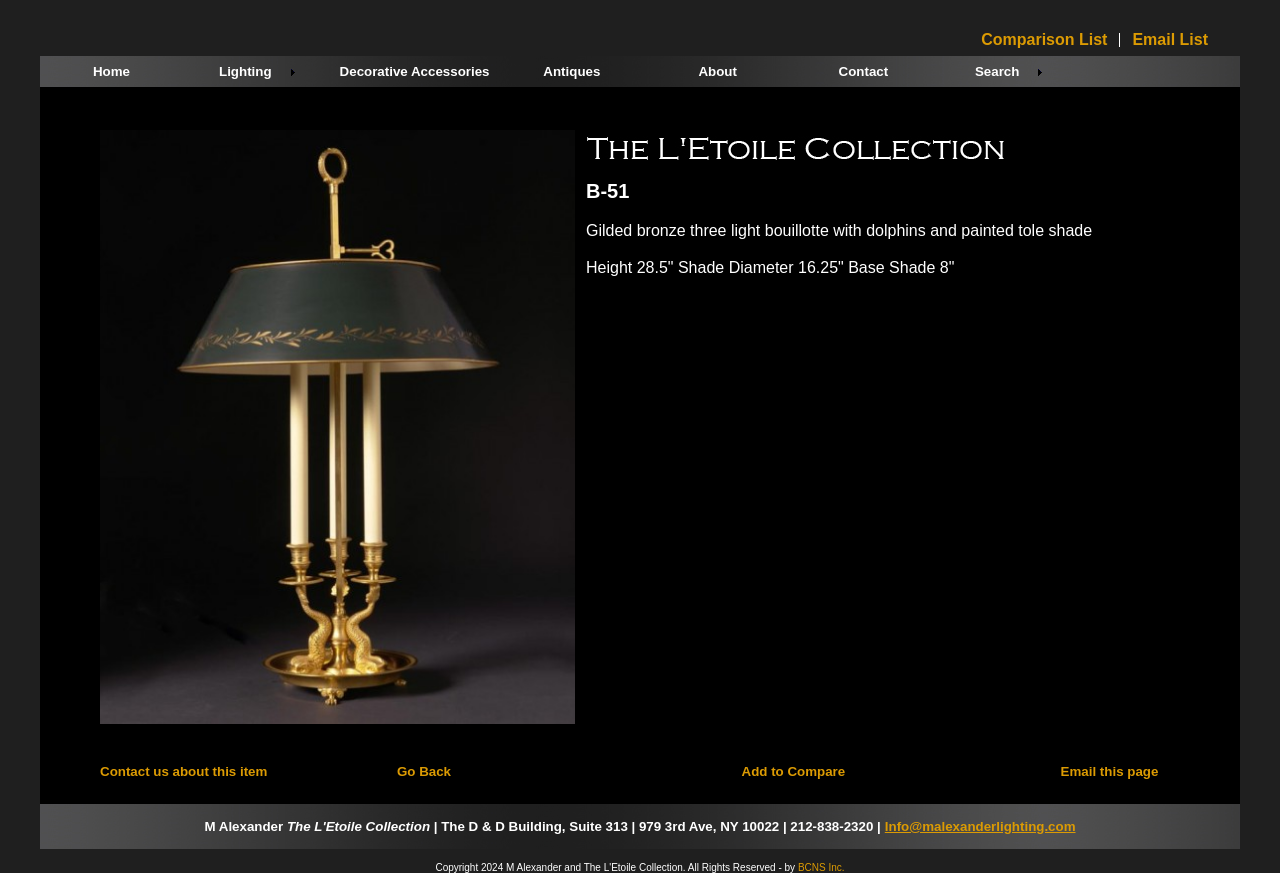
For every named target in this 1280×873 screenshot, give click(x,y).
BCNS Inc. (821, 867)
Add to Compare (794, 771)
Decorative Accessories (415, 71)
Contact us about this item (183, 771)
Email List (1170, 40)
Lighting (245, 71)
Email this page (1110, 771)
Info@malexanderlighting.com (980, 826)
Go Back (424, 771)
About (717, 71)
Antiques (571, 71)
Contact (864, 71)
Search (997, 71)
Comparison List (1044, 40)
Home (111, 71)
